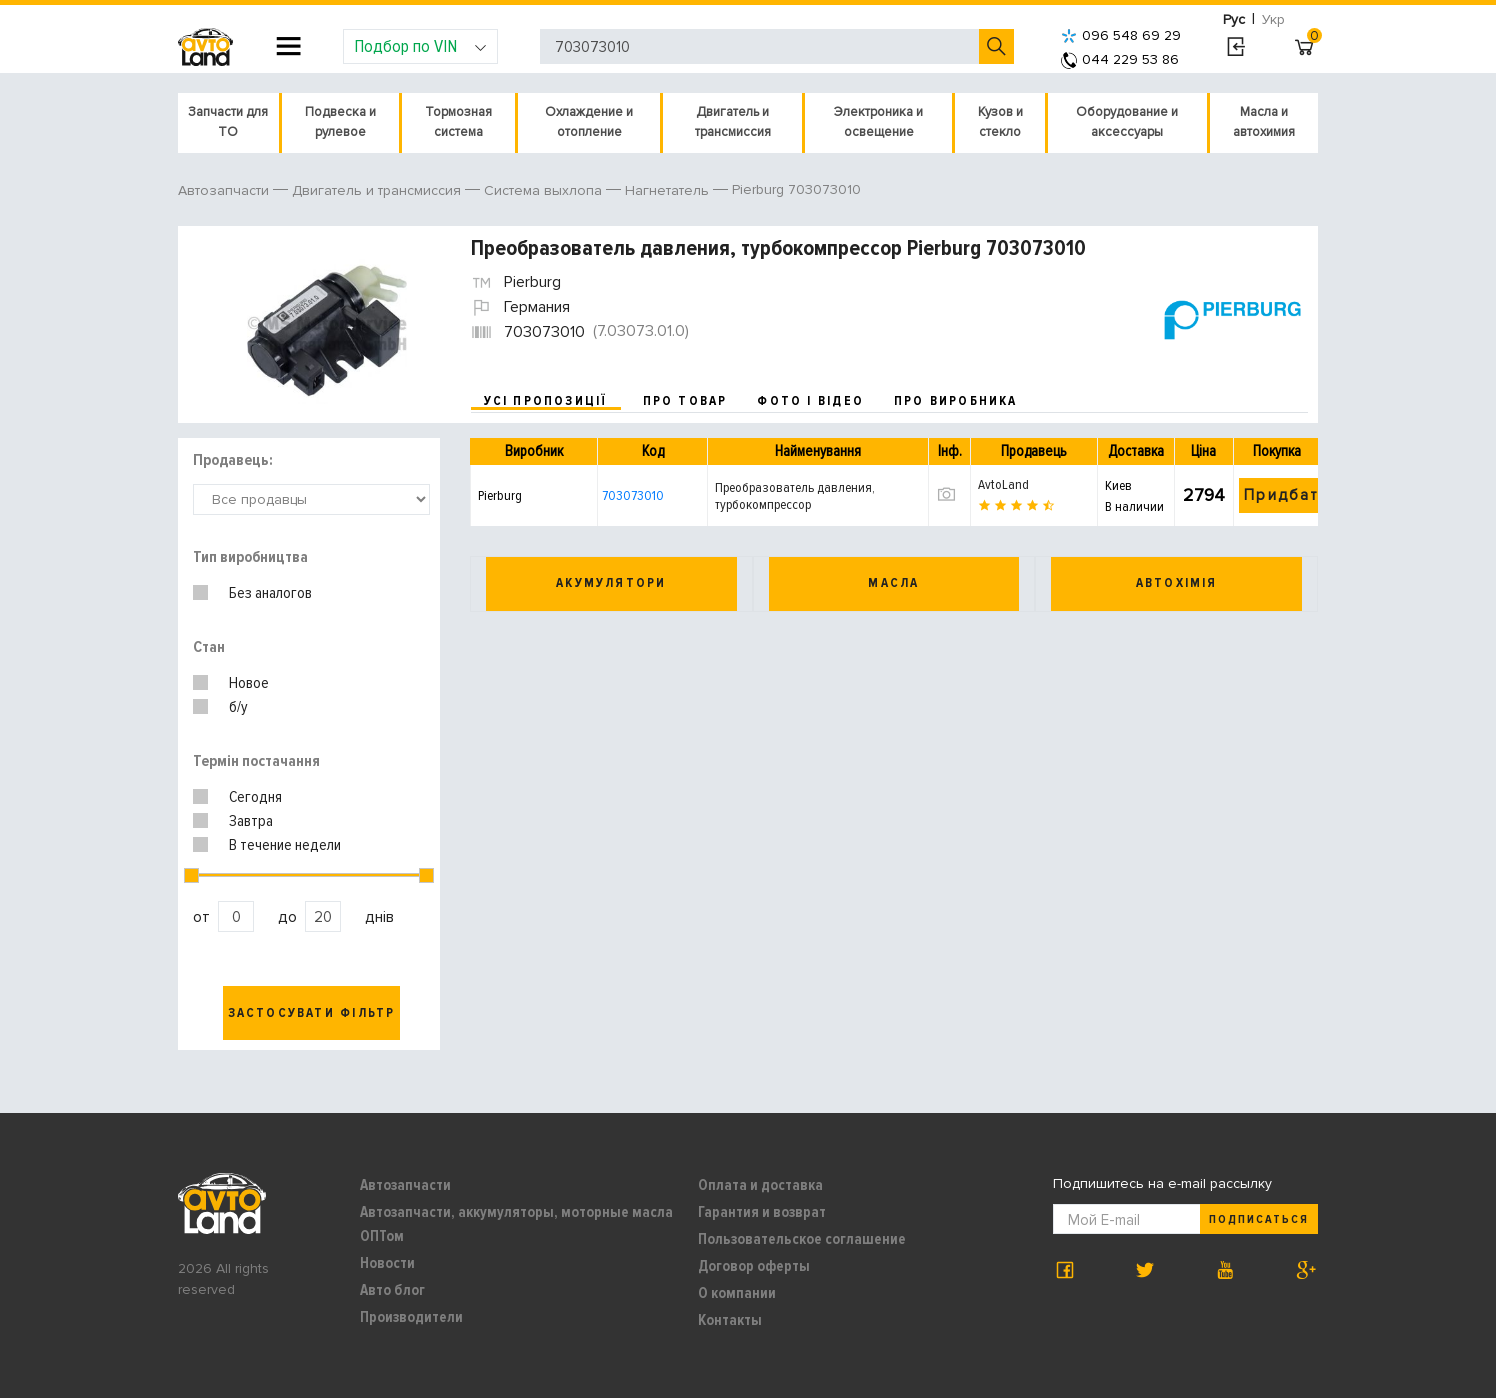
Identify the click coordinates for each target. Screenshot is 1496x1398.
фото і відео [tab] (810, 401)
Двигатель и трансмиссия (733, 122)
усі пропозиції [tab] (546, 401)
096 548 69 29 (1121, 35)
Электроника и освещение (878, 122)
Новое (249, 683)
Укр (1273, 19)
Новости (387, 1263)
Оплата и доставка (760, 1185)
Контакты (730, 1320)
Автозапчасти (405, 1185)
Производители (411, 1317)
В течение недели (285, 845)
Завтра (251, 821)
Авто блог (392, 1290)
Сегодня (255, 797)
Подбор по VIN (420, 46)
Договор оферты (754, 1266)
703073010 (633, 495)
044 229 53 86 (1120, 59)
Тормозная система (458, 122)
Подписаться (1259, 1219)
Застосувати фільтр (312, 1013)
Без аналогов (270, 593)
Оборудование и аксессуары (1127, 122)
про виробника (956, 401)
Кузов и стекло (1000, 122)
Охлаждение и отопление (589, 122)
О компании (737, 1293)
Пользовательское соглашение (802, 1239)
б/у (238, 707)
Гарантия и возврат (762, 1212)
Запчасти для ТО (228, 122)
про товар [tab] (685, 401)
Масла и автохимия (1264, 122)
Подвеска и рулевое (340, 122)
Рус (1234, 19)
